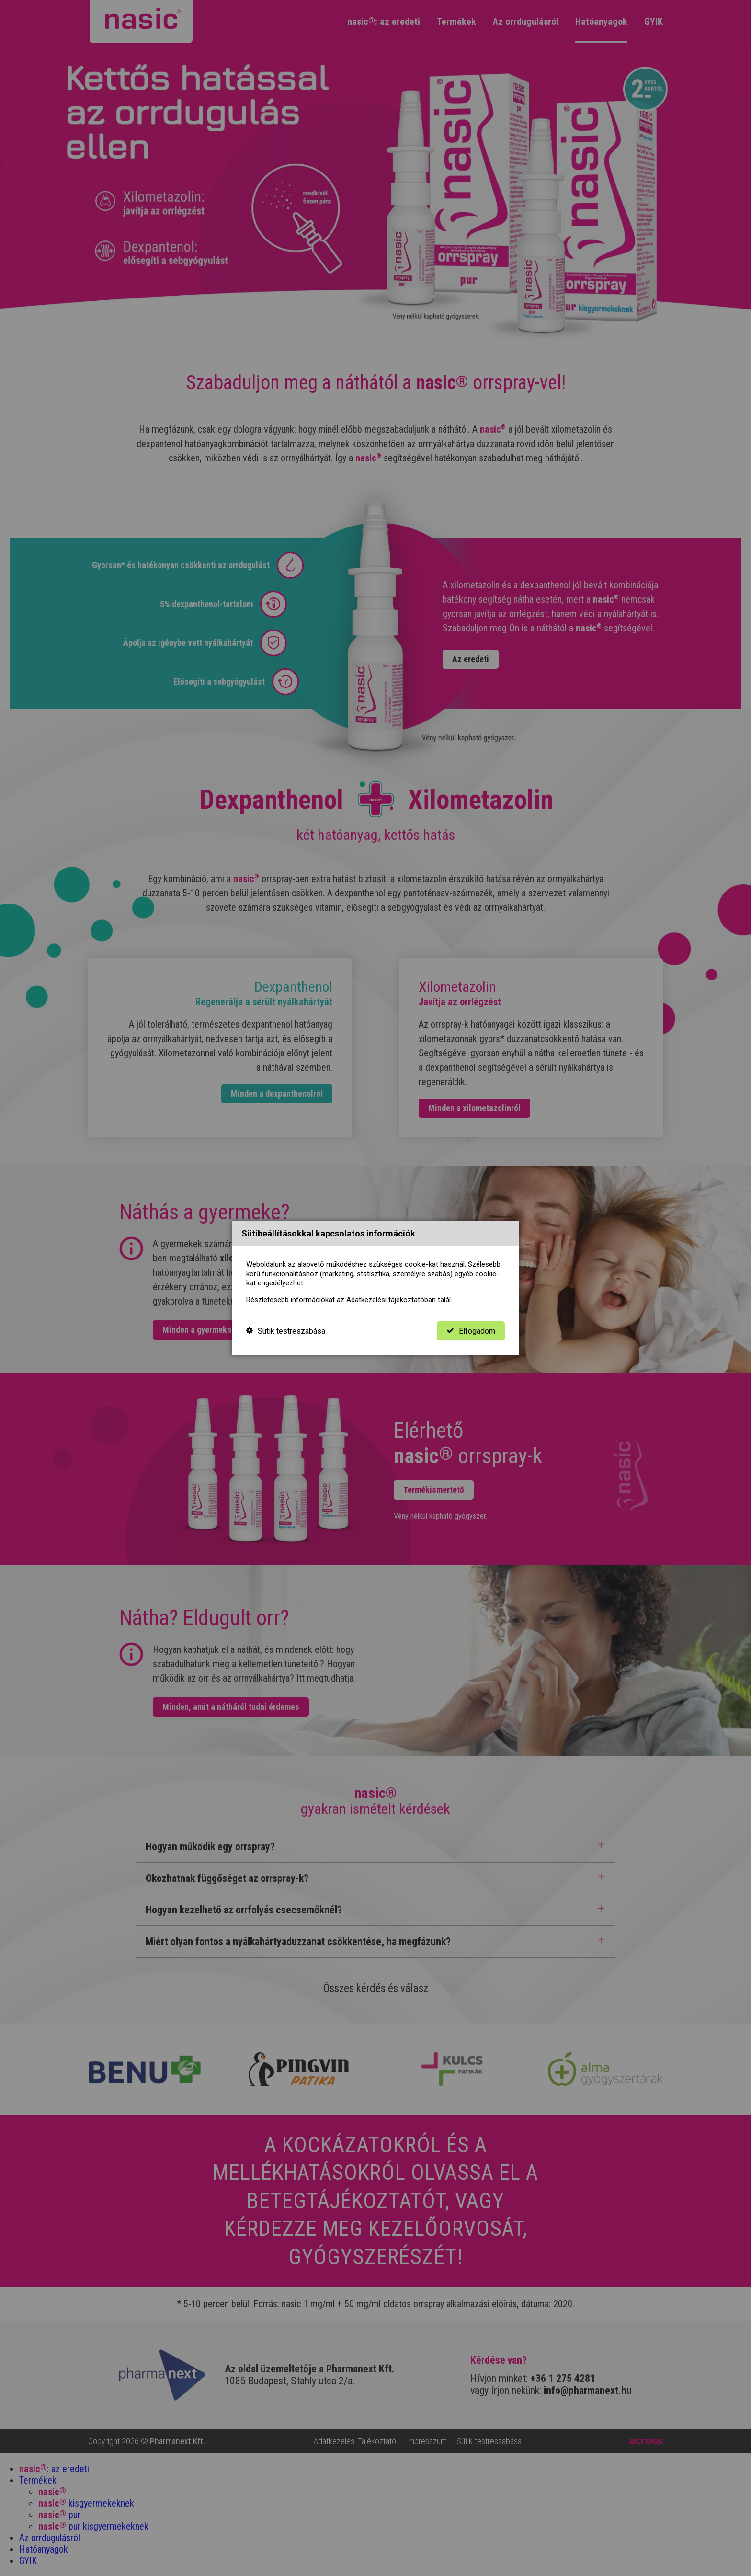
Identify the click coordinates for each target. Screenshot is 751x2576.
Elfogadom (470, 1331)
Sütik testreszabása (285, 1331)
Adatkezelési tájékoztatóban (391, 1299)
